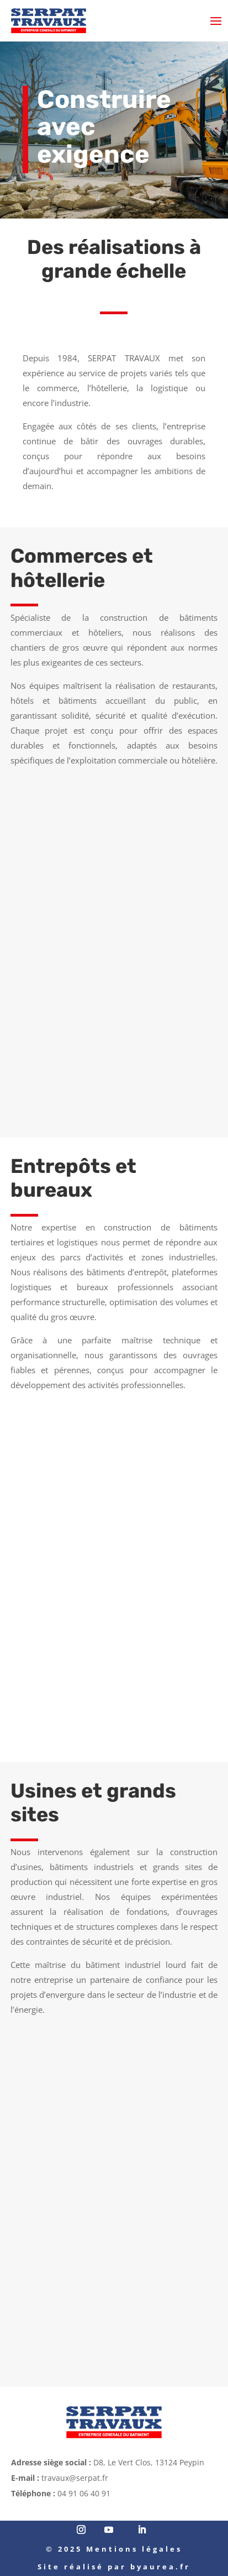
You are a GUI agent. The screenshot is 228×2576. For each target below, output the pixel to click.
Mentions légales (134, 2549)
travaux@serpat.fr (74, 2478)
